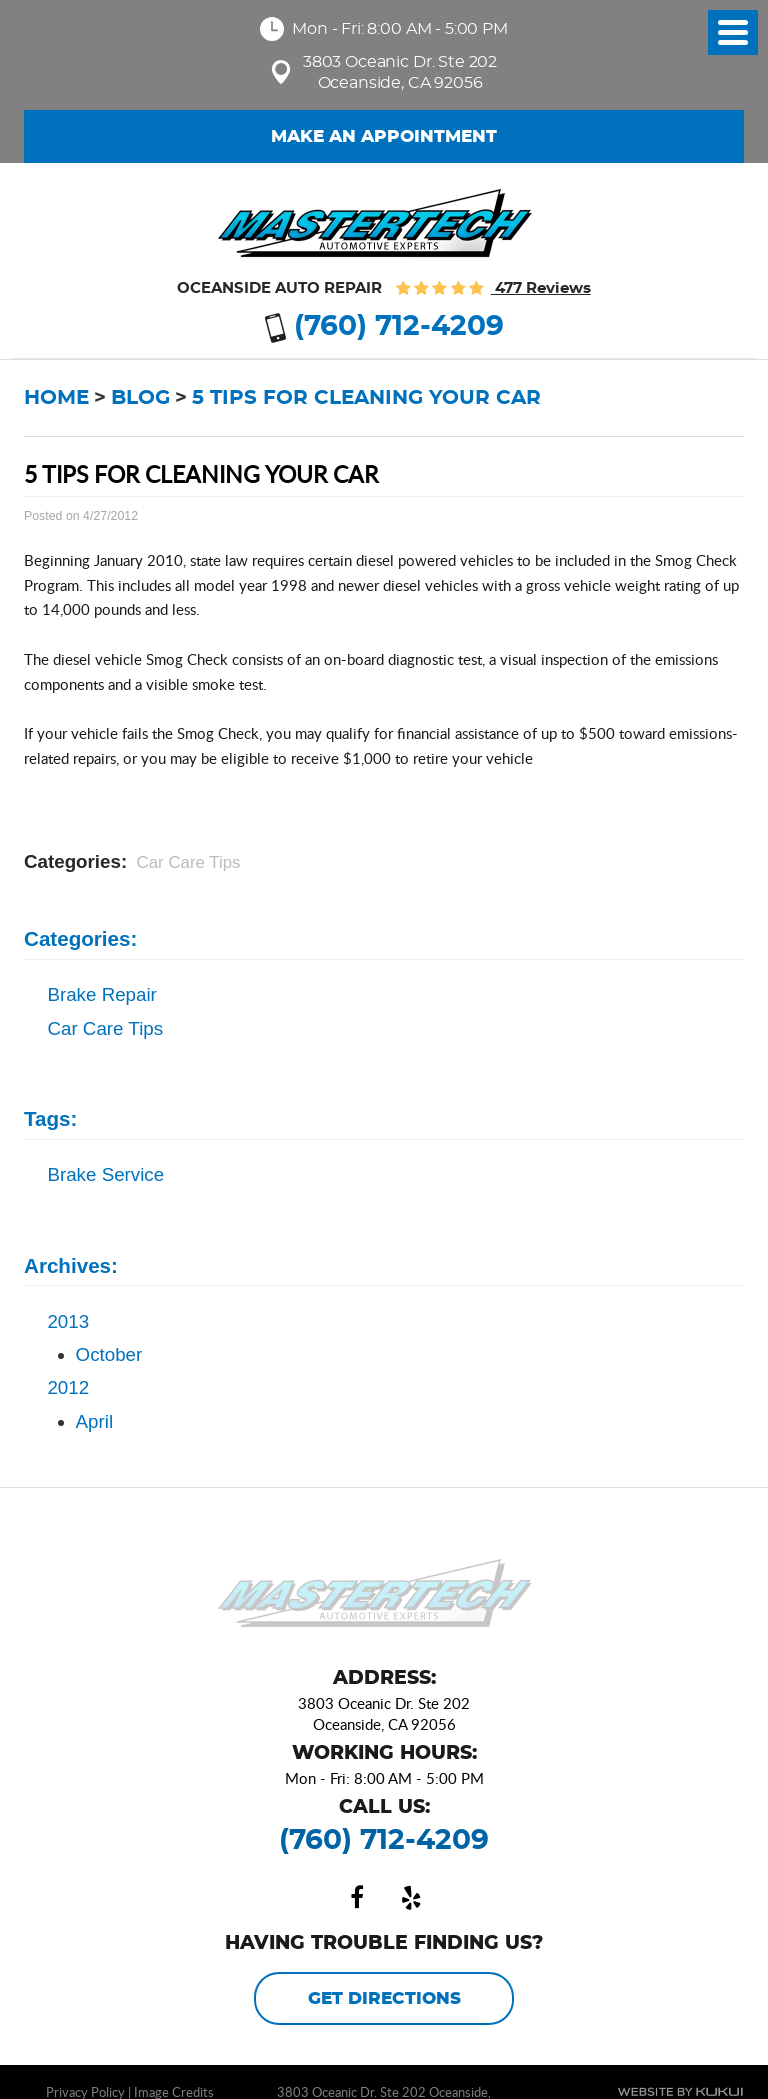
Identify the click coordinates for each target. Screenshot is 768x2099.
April (95, 1421)
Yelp (411, 1898)
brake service (105, 1174)
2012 (68, 1387)
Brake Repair (101, 994)
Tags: (50, 1118)
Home (56, 398)
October (109, 1354)
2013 (68, 1321)
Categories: (80, 938)
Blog (140, 398)
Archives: (71, 1265)
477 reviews (541, 288)
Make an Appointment (384, 137)
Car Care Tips (189, 862)
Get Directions (384, 1999)
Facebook (357, 1898)
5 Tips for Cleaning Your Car (366, 398)
